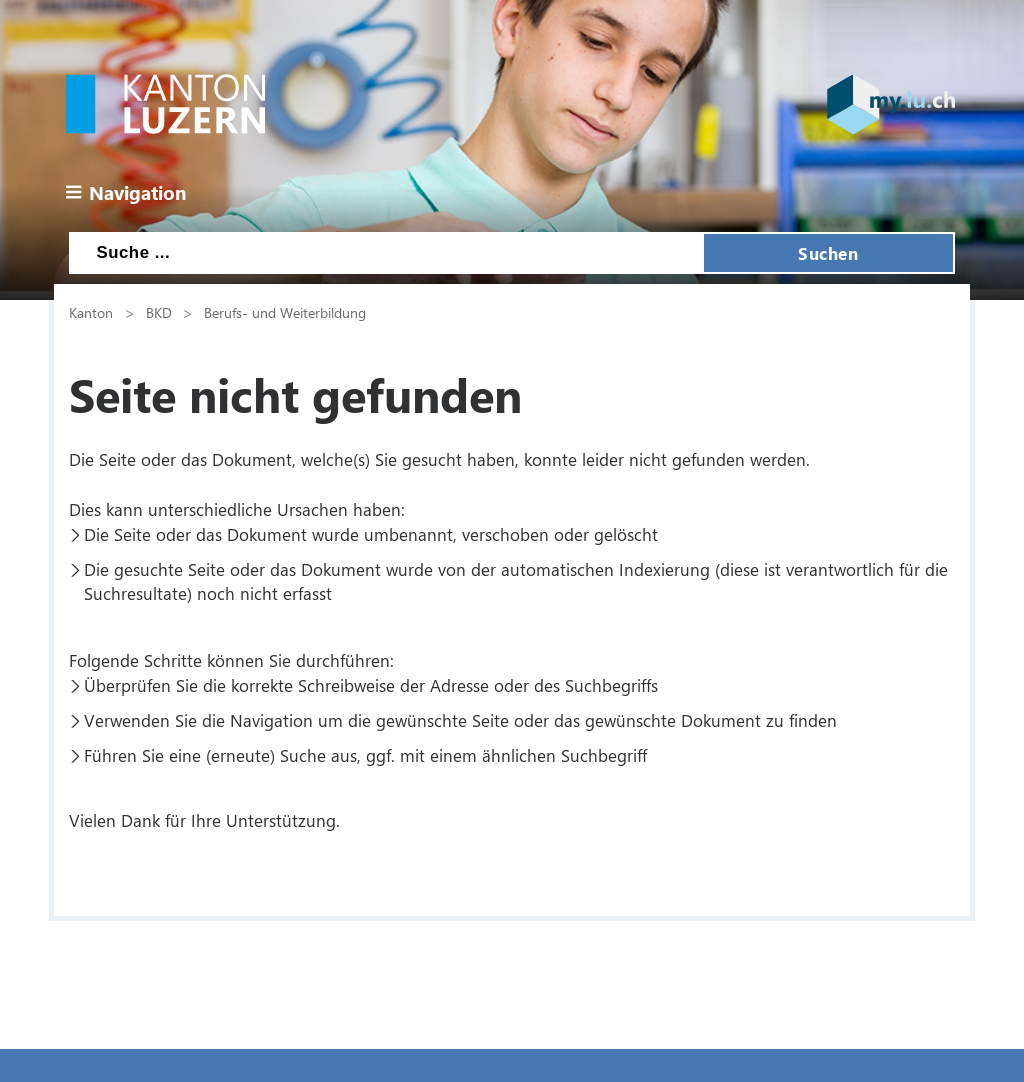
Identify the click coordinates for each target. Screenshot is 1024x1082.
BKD (159, 312)
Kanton (91, 312)
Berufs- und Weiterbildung (285, 312)
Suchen (828, 253)
